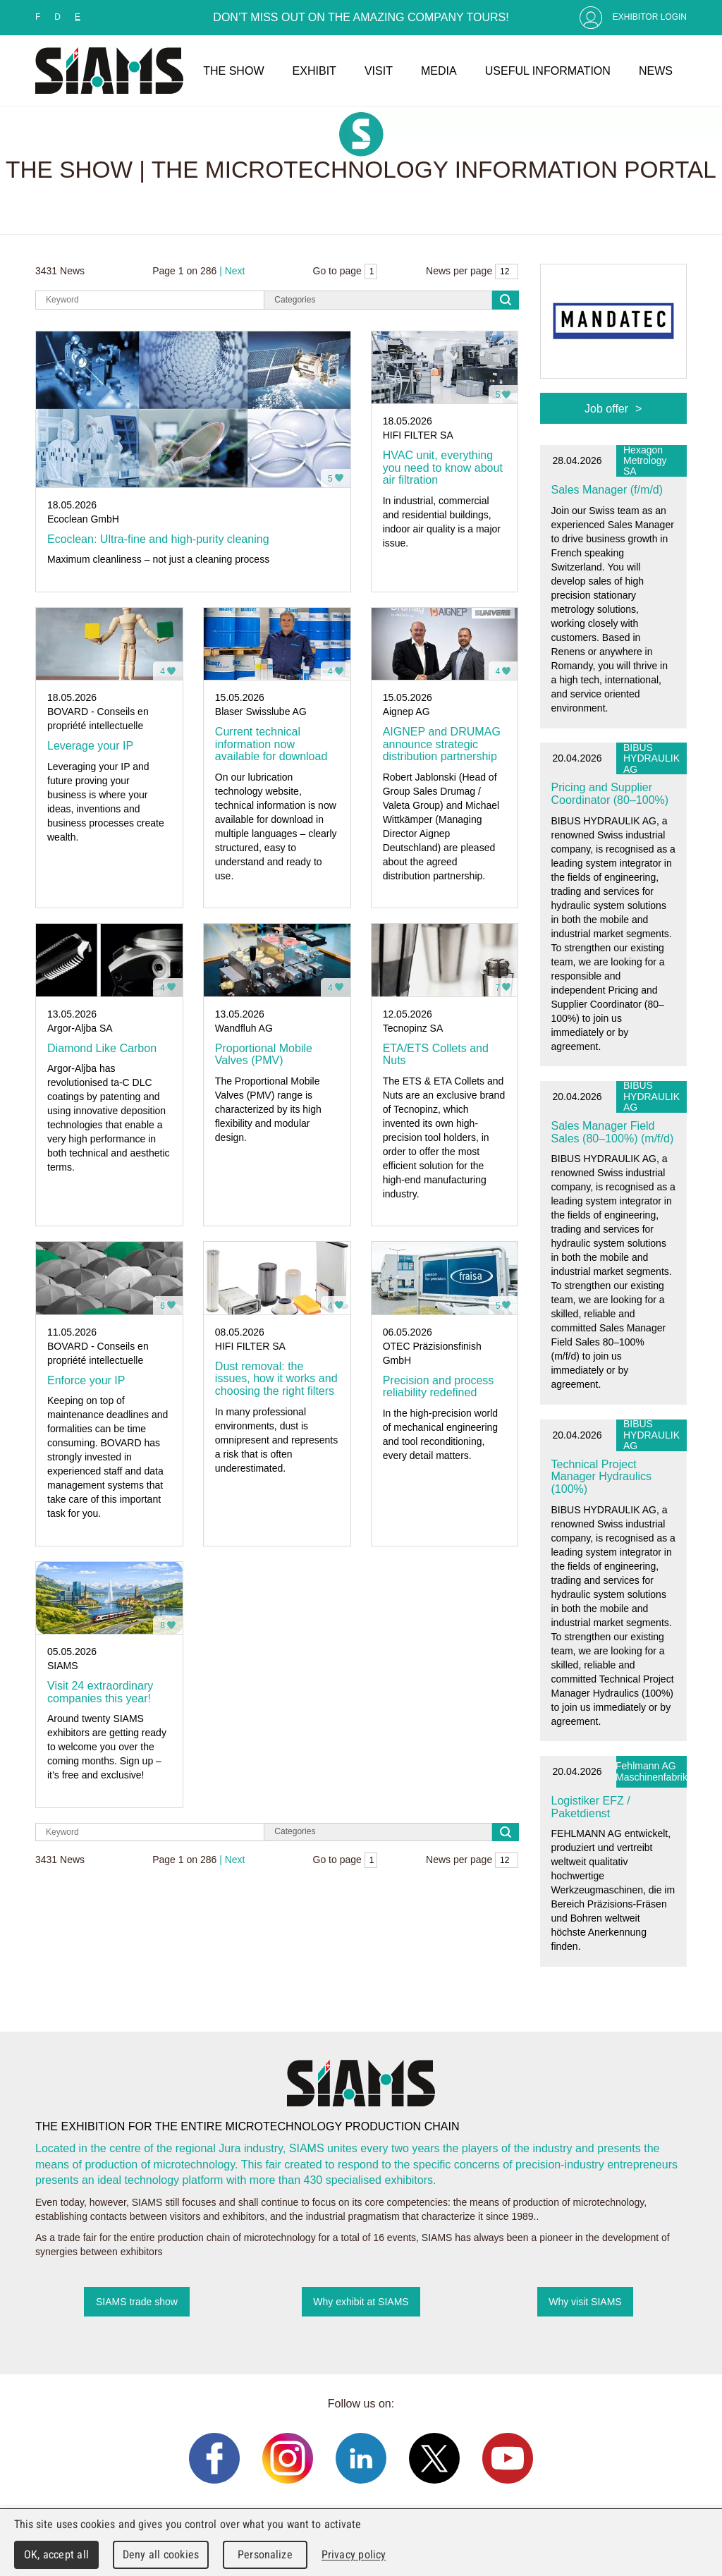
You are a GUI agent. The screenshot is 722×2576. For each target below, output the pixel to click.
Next (235, 270)
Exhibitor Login (650, 17)
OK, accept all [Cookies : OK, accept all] (56, 2554)
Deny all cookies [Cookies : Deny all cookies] (161, 2554)
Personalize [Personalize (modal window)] (265, 2554)
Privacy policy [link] (354, 2554)
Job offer (606, 408)
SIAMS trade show (137, 2301)
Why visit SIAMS (585, 2301)
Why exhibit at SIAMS (360, 2301)
